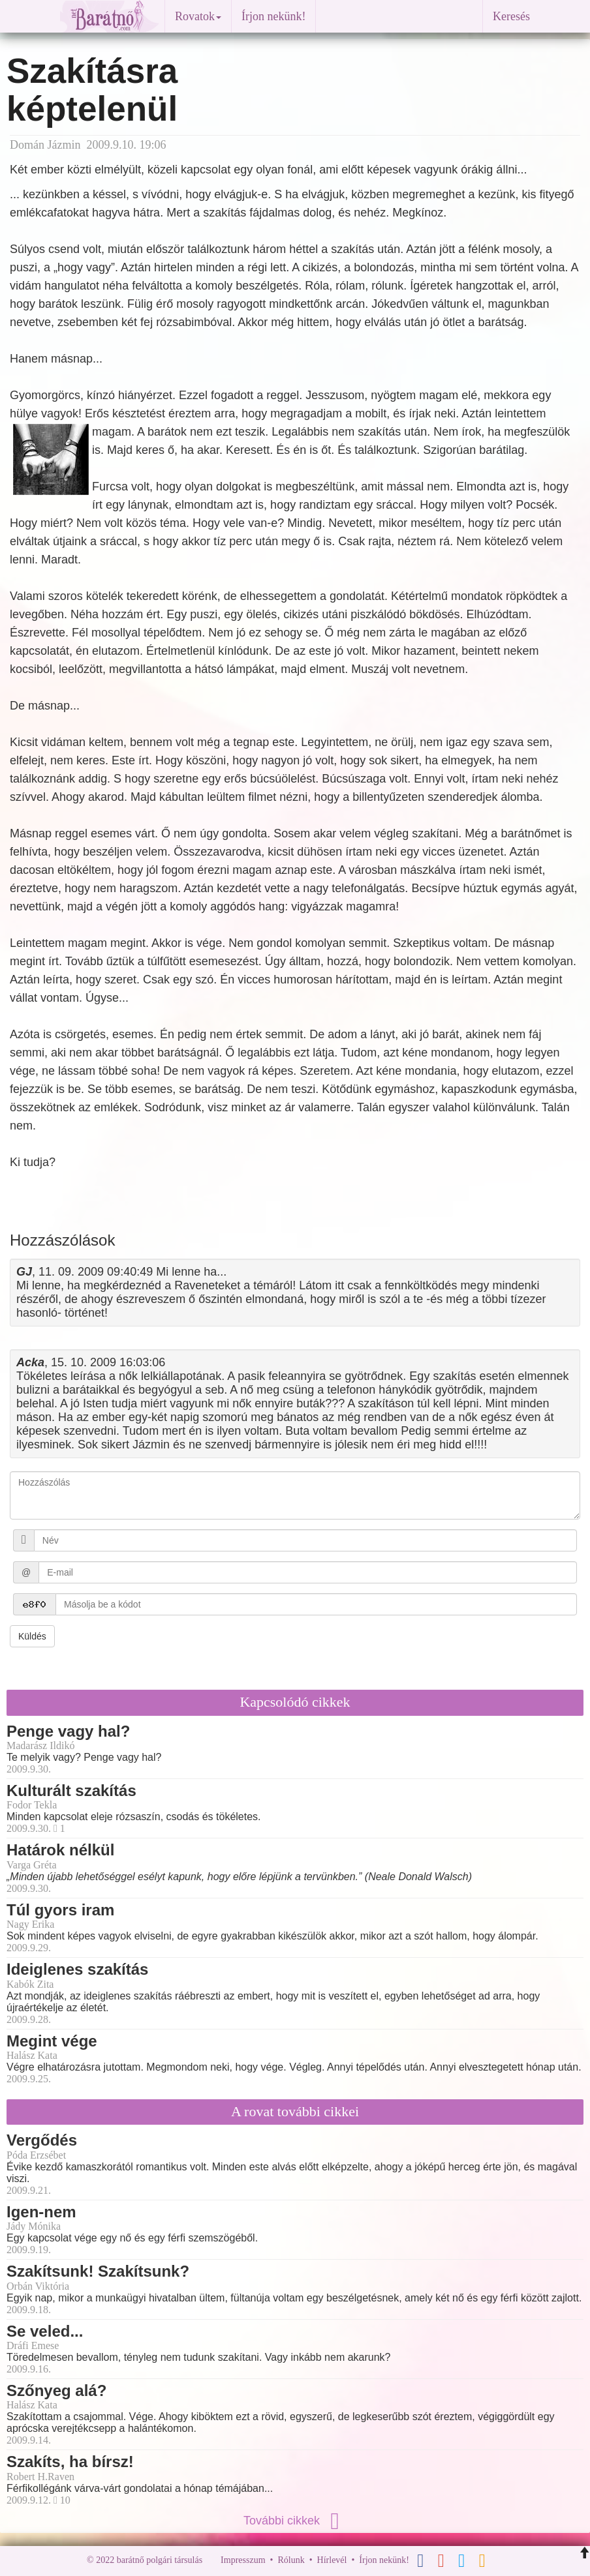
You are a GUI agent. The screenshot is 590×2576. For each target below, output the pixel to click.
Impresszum (243, 2560)
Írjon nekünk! (273, 16)
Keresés (511, 16)
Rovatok (198, 16)
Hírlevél (332, 2560)
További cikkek (295, 2520)
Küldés (32, 1636)
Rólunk (290, 2560)
